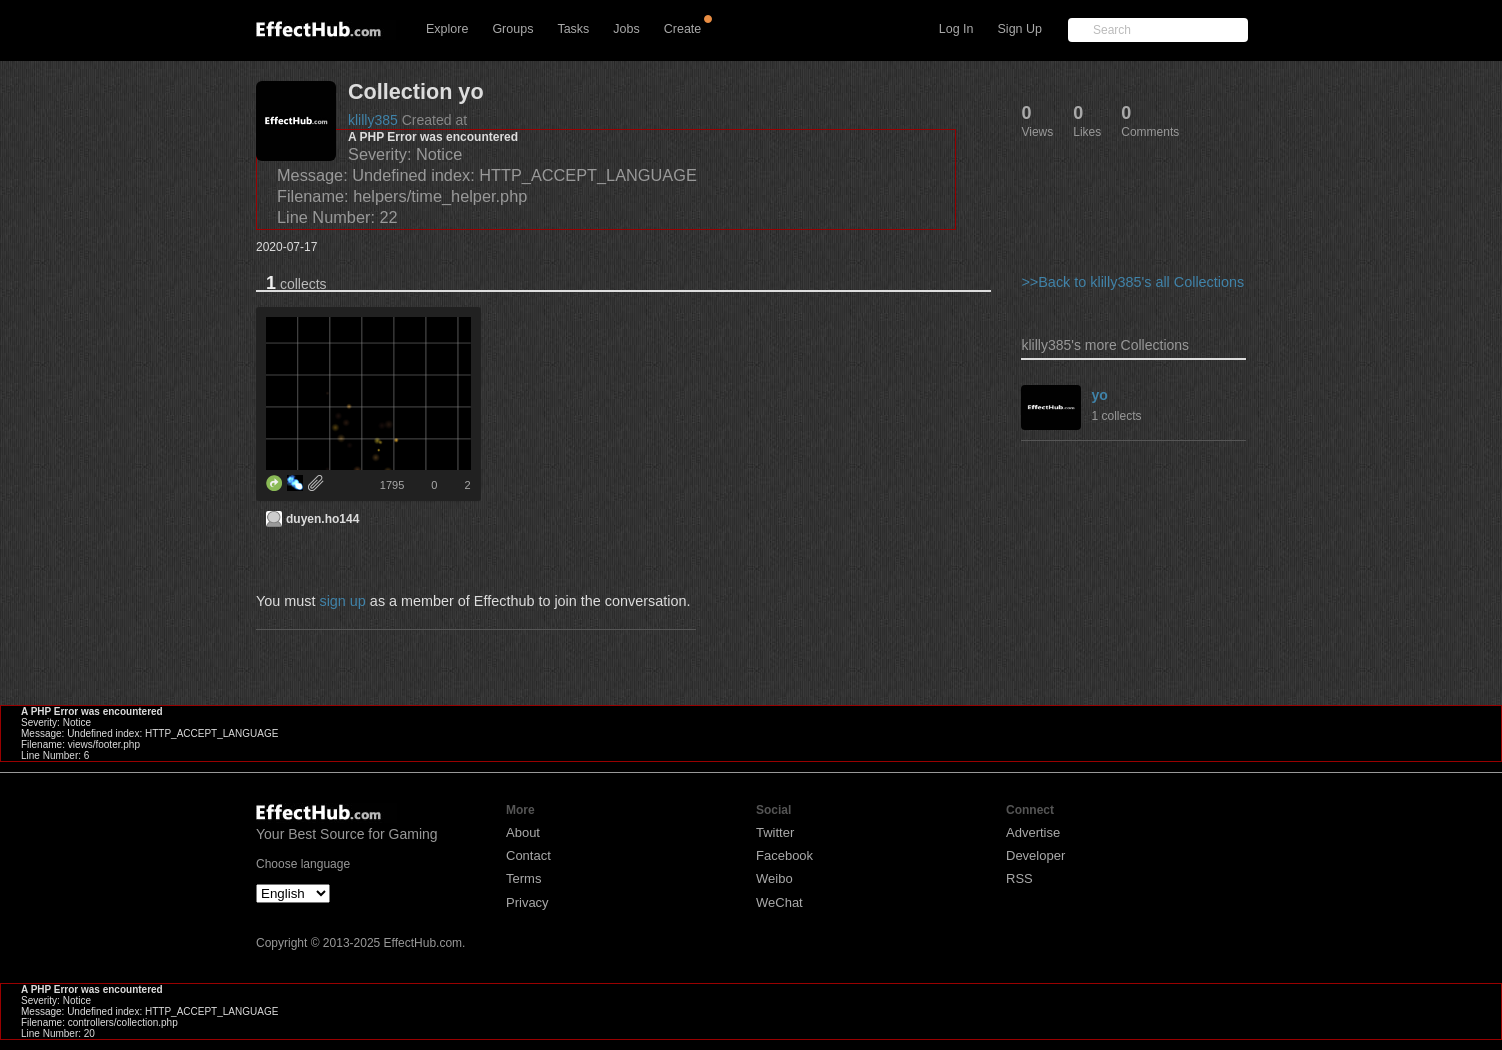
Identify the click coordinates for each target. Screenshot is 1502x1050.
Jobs (626, 29)
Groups (512, 29)
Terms (523, 878)
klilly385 (373, 120)
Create (683, 29)
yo (1099, 395)
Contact (528, 855)
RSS (1019, 878)
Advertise (1033, 832)
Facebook (784, 855)
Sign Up (1020, 29)
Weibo (774, 878)
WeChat (779, 902)
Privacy (527, 902)
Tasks (573, 29)
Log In (956, 29)
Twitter (775, 832)
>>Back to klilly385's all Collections (1132, 282)
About (523, 832)
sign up (342, 601)
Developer (1035, 855)
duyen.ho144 (322, 519)
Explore (447, 29)
